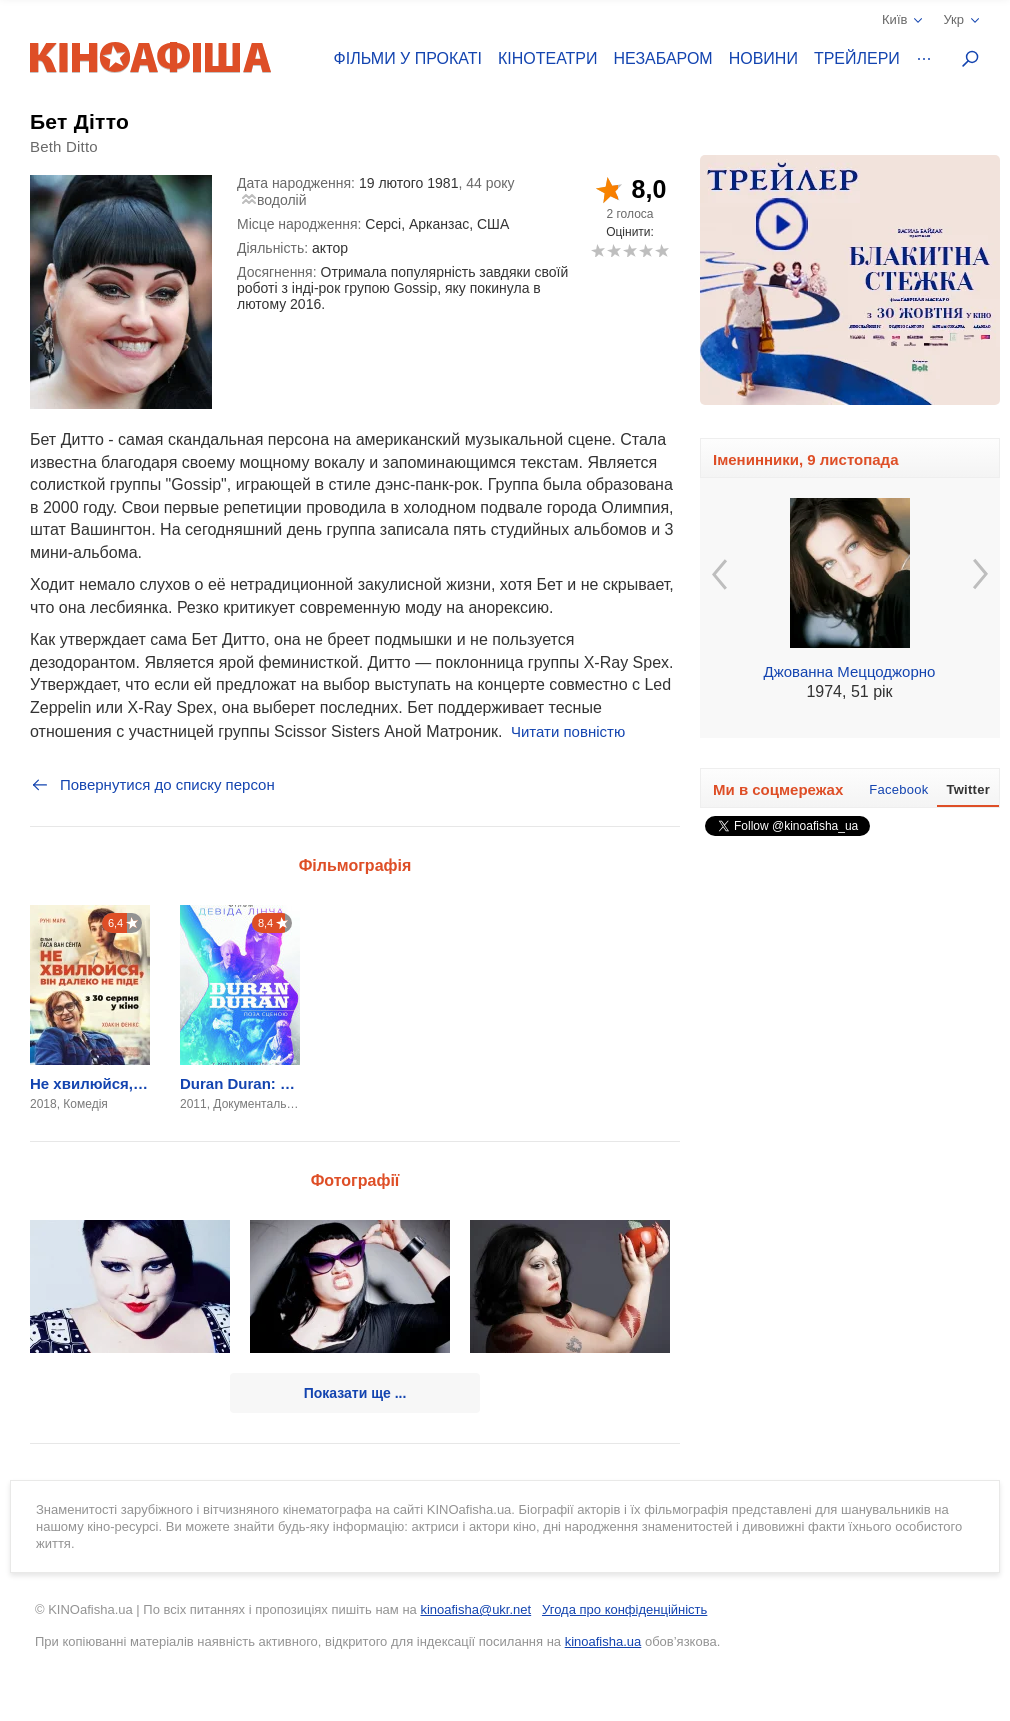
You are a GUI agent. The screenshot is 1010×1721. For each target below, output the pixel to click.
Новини (763, 58)
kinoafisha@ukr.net (475, 1609)
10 (661, 250)
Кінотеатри (548, 58)
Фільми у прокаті (408, 58)
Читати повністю (568, 731)
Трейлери (857, 58)
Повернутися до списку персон (152, 785)
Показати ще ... (355, 1393)
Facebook (898, 789)
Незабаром (663, 58)
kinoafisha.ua (603, 1641)
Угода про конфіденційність (624, 1609)
